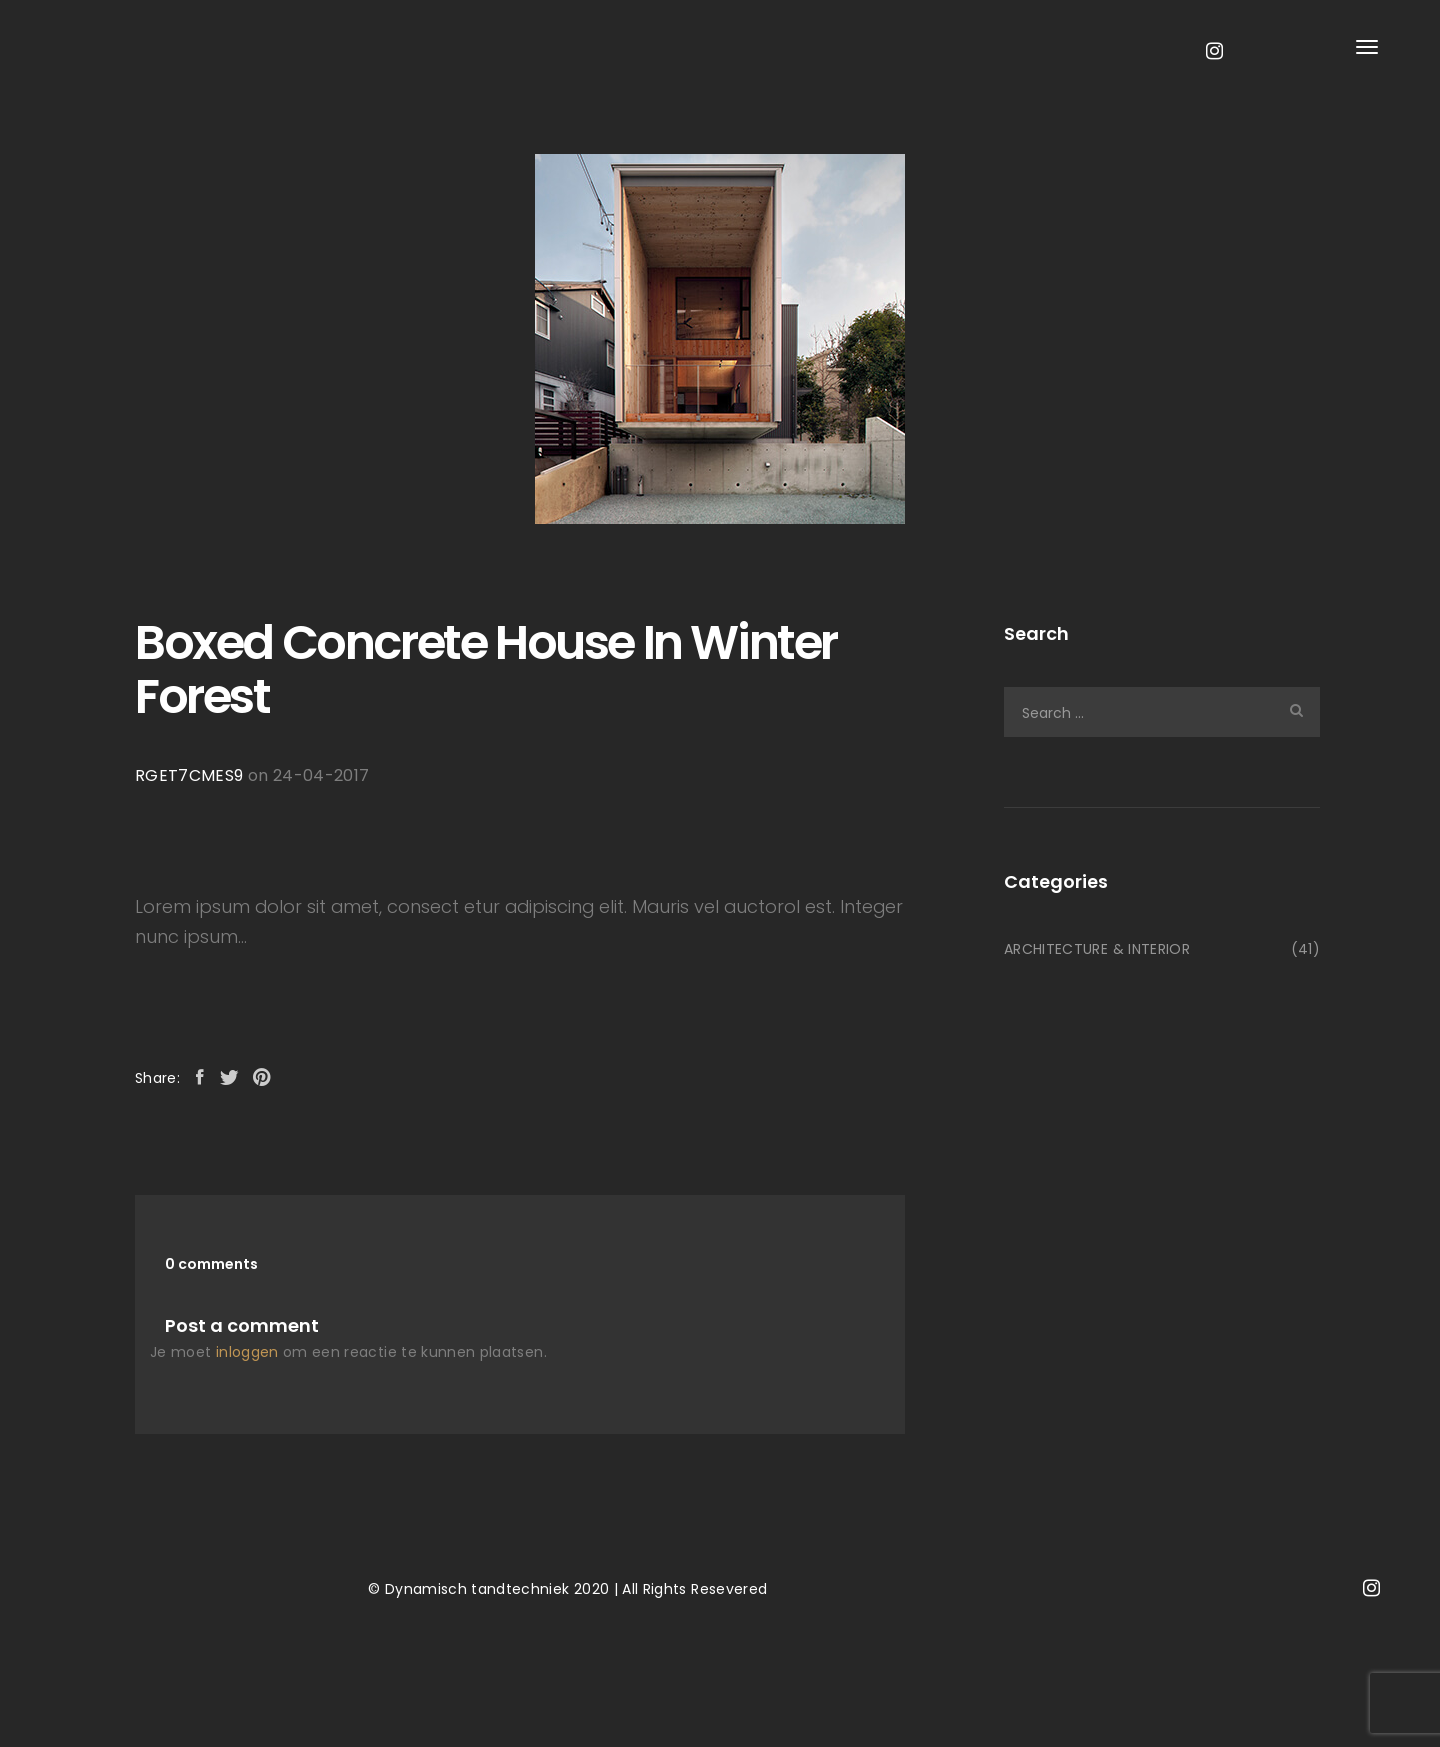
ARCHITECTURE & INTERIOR (1097, 949)
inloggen (247, 1352)
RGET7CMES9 (189, 775)
